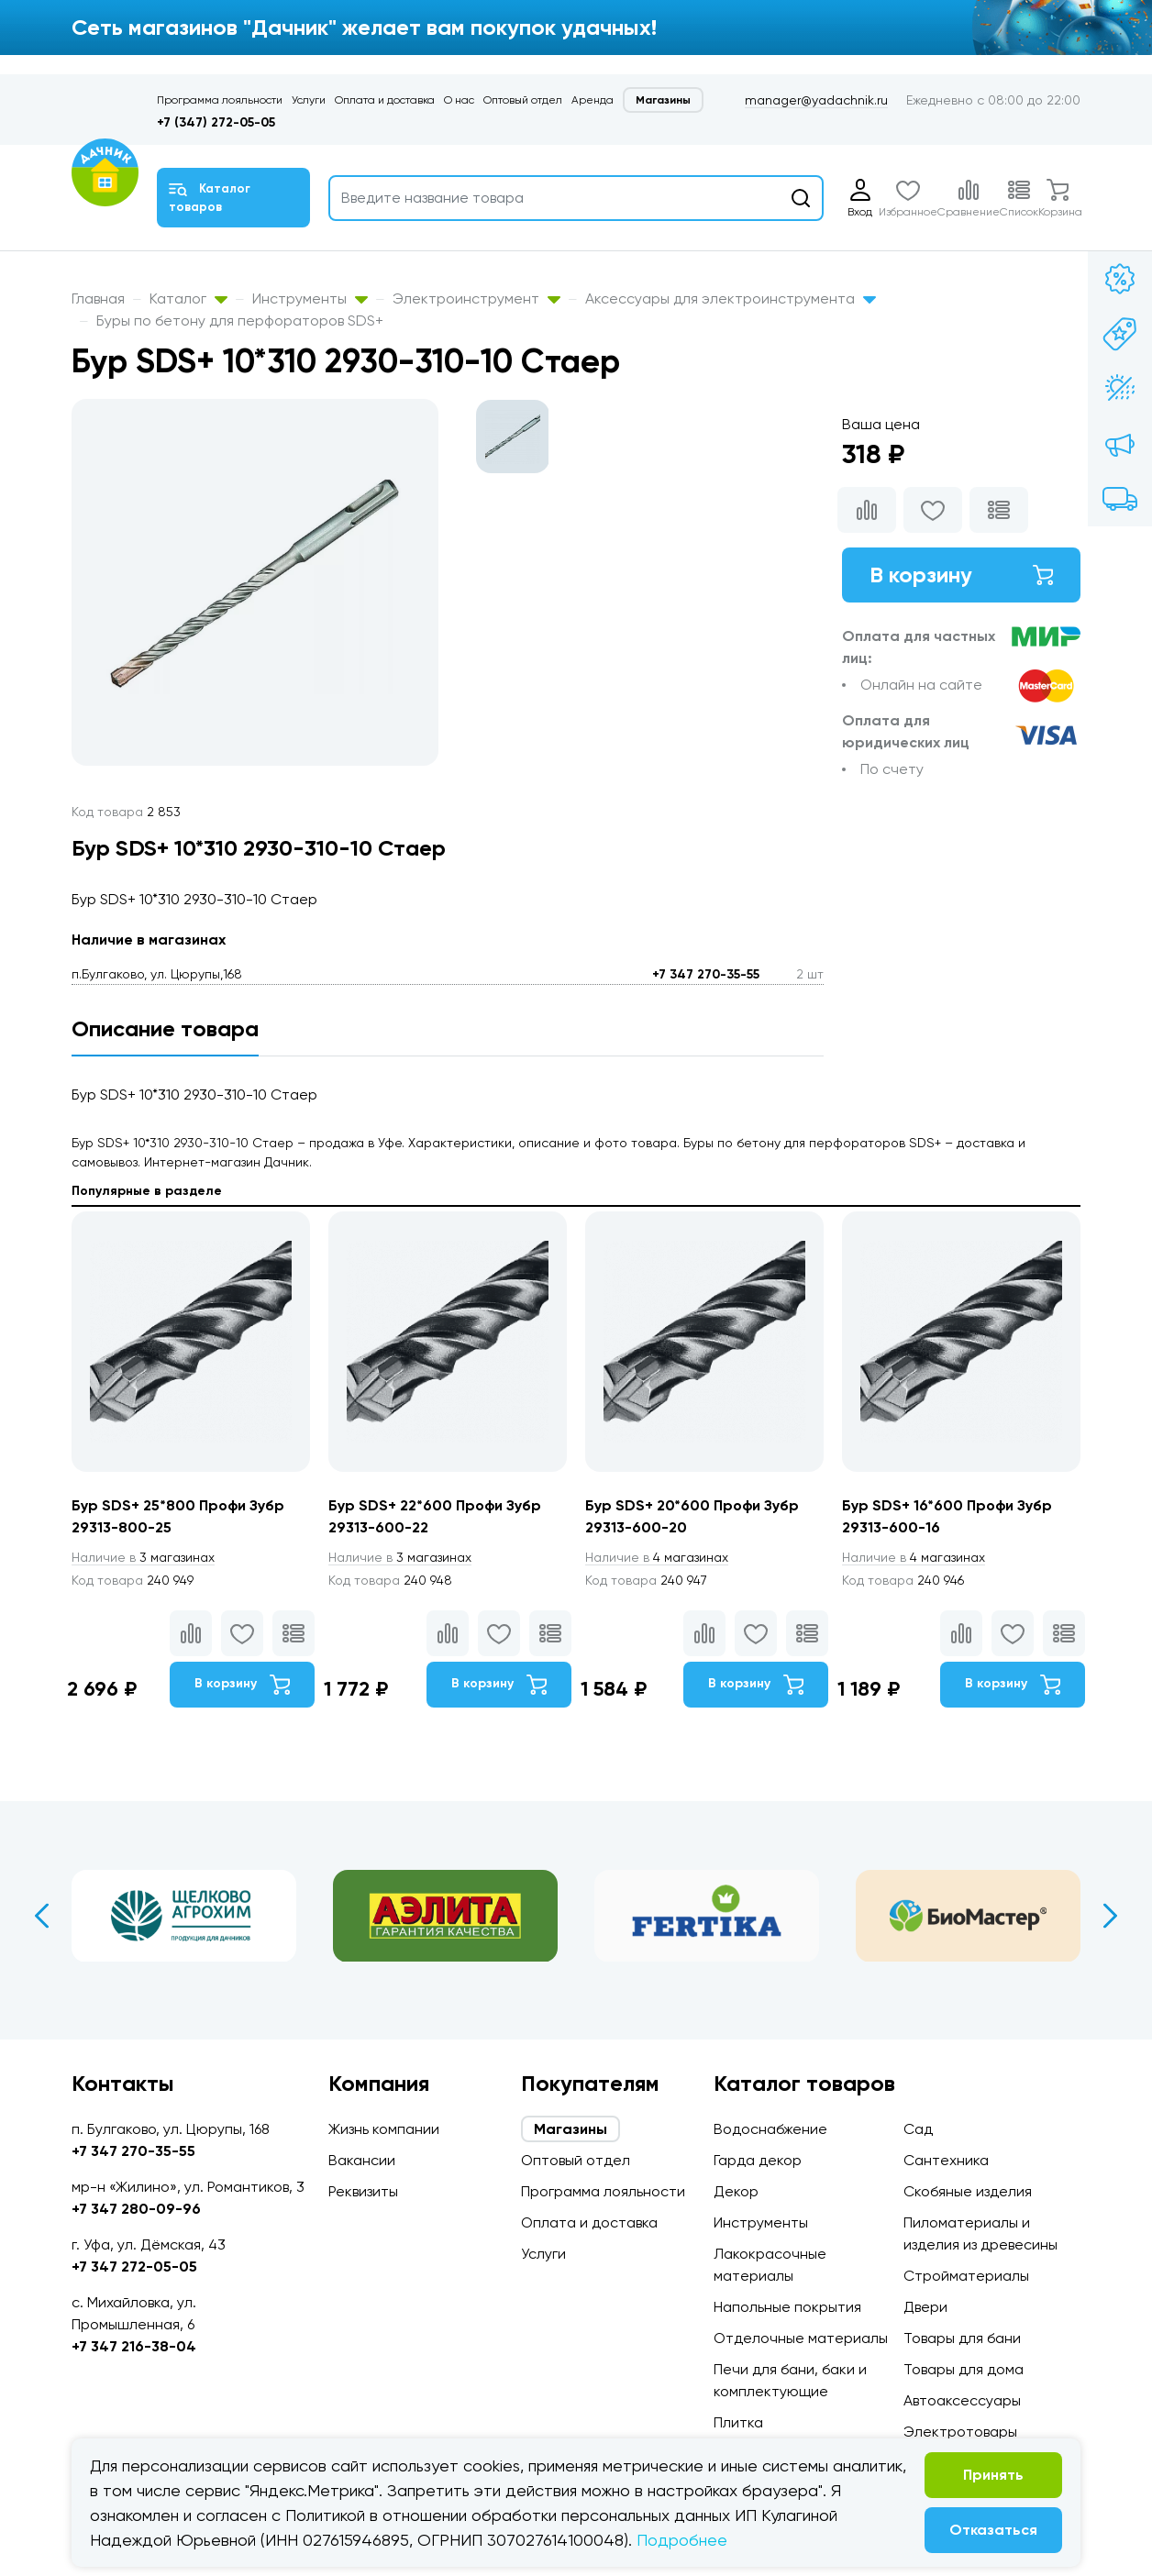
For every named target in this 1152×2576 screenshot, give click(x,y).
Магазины (663, 100)
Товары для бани (962, 2338)
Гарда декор (758, 2160)
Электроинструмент (476, 298)
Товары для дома (963, 2369)
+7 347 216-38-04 (134, 2346)
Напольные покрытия (787, 2307)
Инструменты (310, 298)
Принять (993, 2474)
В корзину (961, 574)
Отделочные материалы (801, 2338)
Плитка (738, 2422)
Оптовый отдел (522, 100)
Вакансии (361, 2160)
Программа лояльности (219, 100)
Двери (925, 2307)
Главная (98, 298)
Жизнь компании (383, 2129)
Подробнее (682, 2539)
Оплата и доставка (385, 100)
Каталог (188, 298)
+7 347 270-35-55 (705, 974)
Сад (918, 2129)
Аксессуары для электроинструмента (730, 298)
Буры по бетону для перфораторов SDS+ (239, 320)
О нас (459, 100)
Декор (736, 2191)
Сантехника (946, 2160)
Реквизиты (363, 2191)
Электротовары (960, 2431)
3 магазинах (143, 1557)
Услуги (309, 100)
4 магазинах (656, 1557)
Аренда (592, 100)
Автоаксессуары (962, 2400)
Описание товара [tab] (165, 1028)
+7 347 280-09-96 (136, 2208)
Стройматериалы (966, 2275)
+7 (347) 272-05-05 (216, 122)
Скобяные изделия (967, 2191)
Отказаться (993, 2529)
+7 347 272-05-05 (134, 2266)
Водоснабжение (770, 2129)
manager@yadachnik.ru (816, 100)
